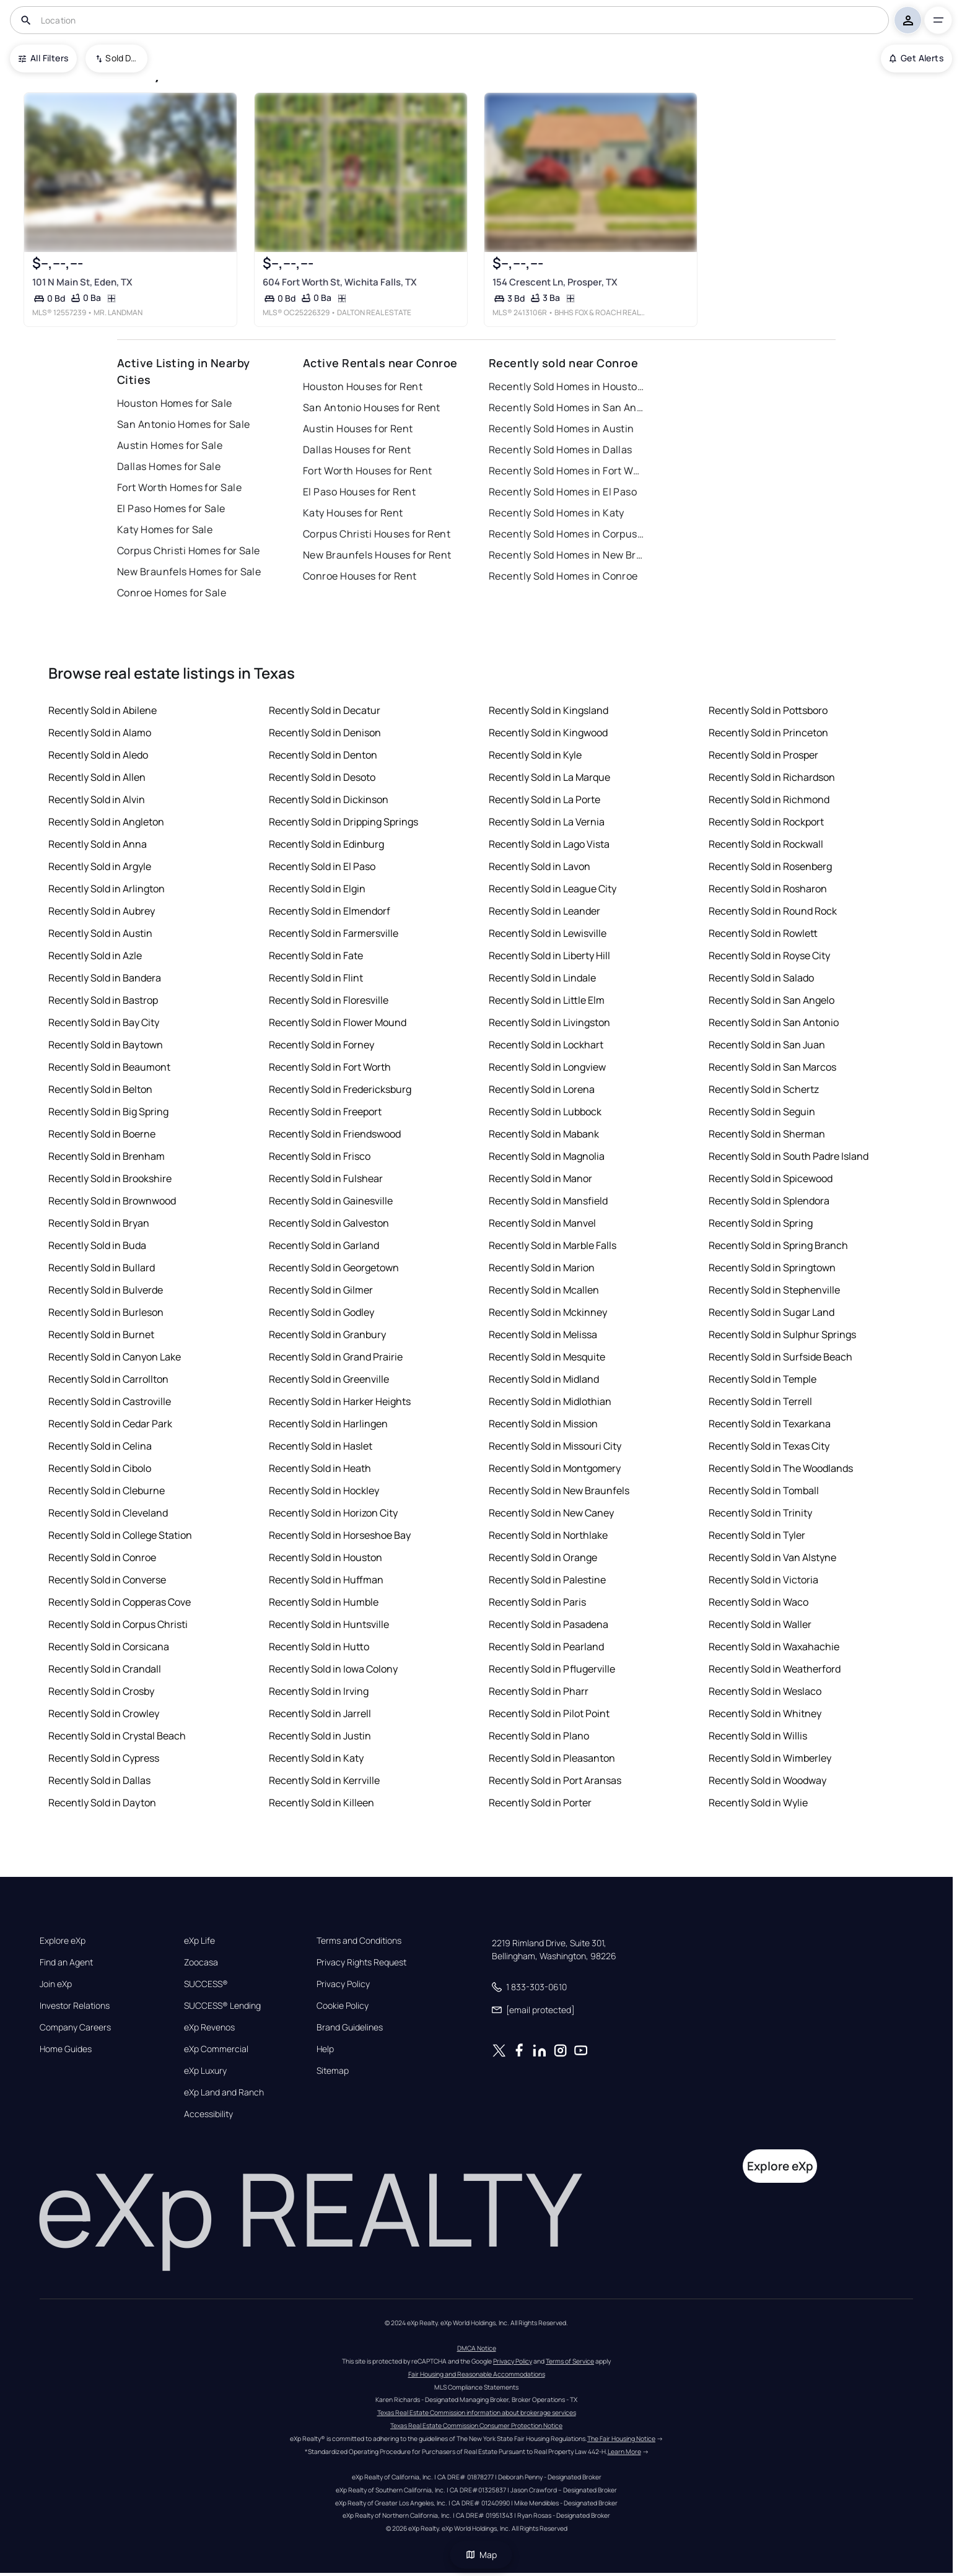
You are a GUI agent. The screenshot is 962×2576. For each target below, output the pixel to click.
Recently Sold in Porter (540, 1802)
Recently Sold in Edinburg (326, 844)
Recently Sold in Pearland (546, 1646)
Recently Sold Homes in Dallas (560, 449)
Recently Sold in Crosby (101, 1691)
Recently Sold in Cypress (103, 1758)
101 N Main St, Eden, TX (82, 282)
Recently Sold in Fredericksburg (340, 1089)
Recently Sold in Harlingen (328, 1423)
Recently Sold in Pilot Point (549, 1713)
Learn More (624, 2451)
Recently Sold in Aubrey (101, 911)
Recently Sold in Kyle (535, 755)
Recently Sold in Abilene (102, 710)
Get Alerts (916, 58)
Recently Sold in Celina (100, 1446)
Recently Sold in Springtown (772, 1267)
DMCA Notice (476, 2348)
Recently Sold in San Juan (767, 1044)
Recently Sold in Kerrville (324, 1780)
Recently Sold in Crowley (103, 1713)
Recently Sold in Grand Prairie (336, 1357)
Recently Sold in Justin (320, 1736)
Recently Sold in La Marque (549, 777)
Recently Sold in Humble (323, 1602)
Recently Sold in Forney (321, 1044)
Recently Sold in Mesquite (547, 1357)
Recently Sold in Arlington (106, 888)
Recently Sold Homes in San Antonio (566, 407)
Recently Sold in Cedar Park (110, 1423)
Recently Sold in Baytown (105, 1044)
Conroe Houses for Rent (360, 576)
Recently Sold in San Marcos (772, 1067)
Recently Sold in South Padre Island (788, 1156)
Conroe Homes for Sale (171, 592)
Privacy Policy (343, 1984)
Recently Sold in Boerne (101, 1134)
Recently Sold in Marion (542, 1267)
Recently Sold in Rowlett (763, 933)
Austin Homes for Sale (169, 445)
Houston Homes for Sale (174, 403)
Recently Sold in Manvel (542, 1223)
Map (481, 2555)
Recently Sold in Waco (758, 1602)
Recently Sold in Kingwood (548, 732)
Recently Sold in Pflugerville (552, 1669)
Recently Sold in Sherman (767, 1134)
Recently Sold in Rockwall (766, 844)
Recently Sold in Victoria (763, 1579)
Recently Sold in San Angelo (771, 1000)
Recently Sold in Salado (761, 978)
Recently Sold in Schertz (764, 1089)
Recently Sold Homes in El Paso (563, 491)
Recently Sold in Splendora (769, 1201)
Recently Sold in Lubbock (545, 1111)
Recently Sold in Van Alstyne (772, 1557)
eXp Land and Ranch (224, 2092)
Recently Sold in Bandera (104, 978)
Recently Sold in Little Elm (547, 1000)
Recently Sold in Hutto (319, 1646)
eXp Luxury (205, 2070)
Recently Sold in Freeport (325, 1111)
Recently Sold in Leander (544, 911)
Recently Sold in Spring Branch (778, 1245)
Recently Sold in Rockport (766, 822)
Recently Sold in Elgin (317, 888)
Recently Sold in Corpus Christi (118, 1624)
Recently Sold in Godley (321, 1312)
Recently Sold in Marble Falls (552, 1245)
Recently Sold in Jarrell (320, 1713)
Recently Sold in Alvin (96, 799)
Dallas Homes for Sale (169, 466)
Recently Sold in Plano (539, 1736)
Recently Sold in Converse (107, 1579)
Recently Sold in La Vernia (547, 822)
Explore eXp (62, 1940)
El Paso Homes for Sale (171, 508)
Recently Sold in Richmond (769, 799)
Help (325, 2049)
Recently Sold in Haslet (320, 1446)
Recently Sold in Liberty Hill (549, 955)
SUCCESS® (206, 1984)
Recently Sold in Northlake (548, 1535)
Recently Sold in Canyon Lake (114, 1357)
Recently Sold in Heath (320, 1468)
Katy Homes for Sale (164, 529)
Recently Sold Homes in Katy (556, 513)
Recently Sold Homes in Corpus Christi (566, 534)
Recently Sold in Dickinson (328, 799)
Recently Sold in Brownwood (112, 1201)
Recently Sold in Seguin (762, 1111)
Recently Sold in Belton (100, 1089)
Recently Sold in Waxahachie (774, 1646)
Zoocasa (201, 1962)
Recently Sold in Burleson (106, 1312)
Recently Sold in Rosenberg (770, 866)
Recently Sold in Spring (761, 1223)
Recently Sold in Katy (316, 1758)
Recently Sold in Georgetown (334, 1267)
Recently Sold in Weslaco (765, 1691)
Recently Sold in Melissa (543, 1334)
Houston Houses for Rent (362, 386)
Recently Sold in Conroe (102, 1557)
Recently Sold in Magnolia (547, 1156)
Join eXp (56, 1984)
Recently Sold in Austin (100, 933)
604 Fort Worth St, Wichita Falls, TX (340, 282)
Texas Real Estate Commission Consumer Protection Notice (476, 2425)
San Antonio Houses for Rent (371, 407)
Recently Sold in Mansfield (548, 1201)
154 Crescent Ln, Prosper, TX (555, 282)
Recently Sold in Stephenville (774, 1290)
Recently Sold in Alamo (99, 732)
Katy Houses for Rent (353, 513)
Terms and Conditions (359, 1940)
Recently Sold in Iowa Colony (333, 1669)
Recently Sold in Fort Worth (330, 1067)
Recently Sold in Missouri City (555, 1446)
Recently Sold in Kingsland (548, 710)
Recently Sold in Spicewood (771, 1178)
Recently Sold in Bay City (103, 1022)
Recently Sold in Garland (324, 1245)
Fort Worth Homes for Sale (179, 487)
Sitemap (333, 2070)
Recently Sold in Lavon (539, 866)
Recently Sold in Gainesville (331, 1201)
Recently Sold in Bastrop (103, 1000)
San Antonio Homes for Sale (183, 424)
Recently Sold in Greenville (329, 1379)
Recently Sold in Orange (543, 1557)
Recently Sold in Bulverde (105, 1290)
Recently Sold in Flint (316, 978)
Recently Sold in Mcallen (544, 1290)
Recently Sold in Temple (762, 1379)
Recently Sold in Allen (97, 777)
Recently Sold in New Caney (551, 1513)
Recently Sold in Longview (547, 1067)
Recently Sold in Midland (544, 1379)
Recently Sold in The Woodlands (781, 1468)
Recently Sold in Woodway (767, 1780)
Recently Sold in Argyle (99, 866)
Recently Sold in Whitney (765, 1713)
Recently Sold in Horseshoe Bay (340, 1535)
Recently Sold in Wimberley (770, 1758)
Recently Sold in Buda (97, 1245)
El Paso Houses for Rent (359, 491)
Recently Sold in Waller (760, 1624)
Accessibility (208, 2114)
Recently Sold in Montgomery (555, 1468)
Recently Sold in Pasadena (548, 1624)
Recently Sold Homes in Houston (566, 386)
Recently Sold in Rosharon (768, 888)
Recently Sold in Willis (758, 1736)
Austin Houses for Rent (358, 428)
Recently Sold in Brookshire (110, 1178)
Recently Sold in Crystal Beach (117, 1736)
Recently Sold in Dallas (99, 1780)
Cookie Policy (343, 2005)
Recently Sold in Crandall (104, 1669)
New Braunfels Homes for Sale (189, 571)
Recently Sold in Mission (543, 1423)
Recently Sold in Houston (325, 1557)
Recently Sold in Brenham (106, 1156)
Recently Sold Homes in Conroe (563, 576)
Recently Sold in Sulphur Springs (782, 1334)
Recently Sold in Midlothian (550, 1401)
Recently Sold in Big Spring (108, 1111)
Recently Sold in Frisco (319, 1156)
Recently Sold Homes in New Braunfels (566, 555)
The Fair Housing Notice (621, 2438)
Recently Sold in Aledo (98, 755)
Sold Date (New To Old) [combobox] (122, 58)
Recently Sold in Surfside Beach (780, 1357)
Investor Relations (75, 2005)
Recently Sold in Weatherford (775, 1669)
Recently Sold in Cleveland (108, 1513)
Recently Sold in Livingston (549, 1022)
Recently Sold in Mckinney (548, 1312)
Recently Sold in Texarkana (770, 1423)
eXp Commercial (216, 2049)
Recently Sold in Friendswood (335, 1134)
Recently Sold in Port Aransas (555, 1780)
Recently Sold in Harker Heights (340, 1401)
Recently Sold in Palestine (547, 1579)
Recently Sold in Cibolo (99, 1468)
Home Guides (66, 2049)
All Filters (43, 58)
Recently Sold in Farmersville (333, 933)
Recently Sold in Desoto (322, 777)
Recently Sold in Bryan (98, 1223)
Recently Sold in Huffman (326, 1579)
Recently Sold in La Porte (544, 799)
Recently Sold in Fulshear (326, 1178)
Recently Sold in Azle (95, 955)
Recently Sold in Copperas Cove (119, 1602)
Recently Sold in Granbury (327, 1334)
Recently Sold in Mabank (544, 1134)
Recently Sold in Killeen (321, 1802)
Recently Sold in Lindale (542, 978)
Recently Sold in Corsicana (108, 1646)
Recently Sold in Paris (537, 1602)
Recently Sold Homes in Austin (561, 428)
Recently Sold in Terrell (760, 1401)
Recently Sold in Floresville (328, 1000)
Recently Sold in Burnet (101, 1334)
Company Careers (75, 2027)
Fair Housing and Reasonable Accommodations (476, 2374)
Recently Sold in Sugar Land (771, 1312)
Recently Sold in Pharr (538, 1691)
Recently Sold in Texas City (769, 1446)
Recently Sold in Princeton (768, 732)
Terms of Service (570, 2361)
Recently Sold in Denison (325, 732)
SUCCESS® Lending (222, 2005)
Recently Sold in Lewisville (547, 933)
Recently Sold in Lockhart (546, 1044)
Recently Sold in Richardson (772, 777)
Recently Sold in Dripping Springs (343, 822)
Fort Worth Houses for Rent (367, 470)
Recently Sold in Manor (540, 1178)
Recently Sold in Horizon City (333, 1513)
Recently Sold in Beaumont (109, 1067)
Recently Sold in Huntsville (329, 1624)
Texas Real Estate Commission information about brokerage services (476, 2412)
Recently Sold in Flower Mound (337, 1022)
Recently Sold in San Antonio (774, 1022)
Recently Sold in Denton (323, 755)
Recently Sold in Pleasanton (552, 1758)
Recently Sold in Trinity (760, 1513)
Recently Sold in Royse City (769, 955)
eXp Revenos (209, 2027)
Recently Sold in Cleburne (106, 1490)
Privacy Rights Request (361, 1962)
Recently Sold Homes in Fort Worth (566, 470)
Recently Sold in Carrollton (108, 1379)
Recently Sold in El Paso (322, 866)
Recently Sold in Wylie (758, 1802)
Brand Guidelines (350, 2027)
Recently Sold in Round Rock (773, 911)
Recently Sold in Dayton (102, 1802)
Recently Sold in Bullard (101, 1267)
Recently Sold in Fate (316, 955)
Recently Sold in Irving (319, 1691)
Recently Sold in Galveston (329, 1223)
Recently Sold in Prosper (763, 755)
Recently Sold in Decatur (324, 710)
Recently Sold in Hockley (324, 1490)
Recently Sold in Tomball (764, 1490)
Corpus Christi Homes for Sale (188, 550)
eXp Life (199, 1940)
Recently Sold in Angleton (106, 822)
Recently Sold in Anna (97, 844)
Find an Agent (66, 1962)
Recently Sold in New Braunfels (559, 1490)
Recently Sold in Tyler (757, 1535)
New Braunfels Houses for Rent (377, 555)
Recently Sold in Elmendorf (329, 911)
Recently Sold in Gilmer (321, 1290)
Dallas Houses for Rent (357, 449)
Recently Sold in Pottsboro (768, 710)
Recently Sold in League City (552, 888)
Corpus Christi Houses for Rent (376, 534)
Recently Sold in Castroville (109, 1401)
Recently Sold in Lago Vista (549, 844)
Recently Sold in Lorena (542, 1089)
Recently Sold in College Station (120, 1535)
